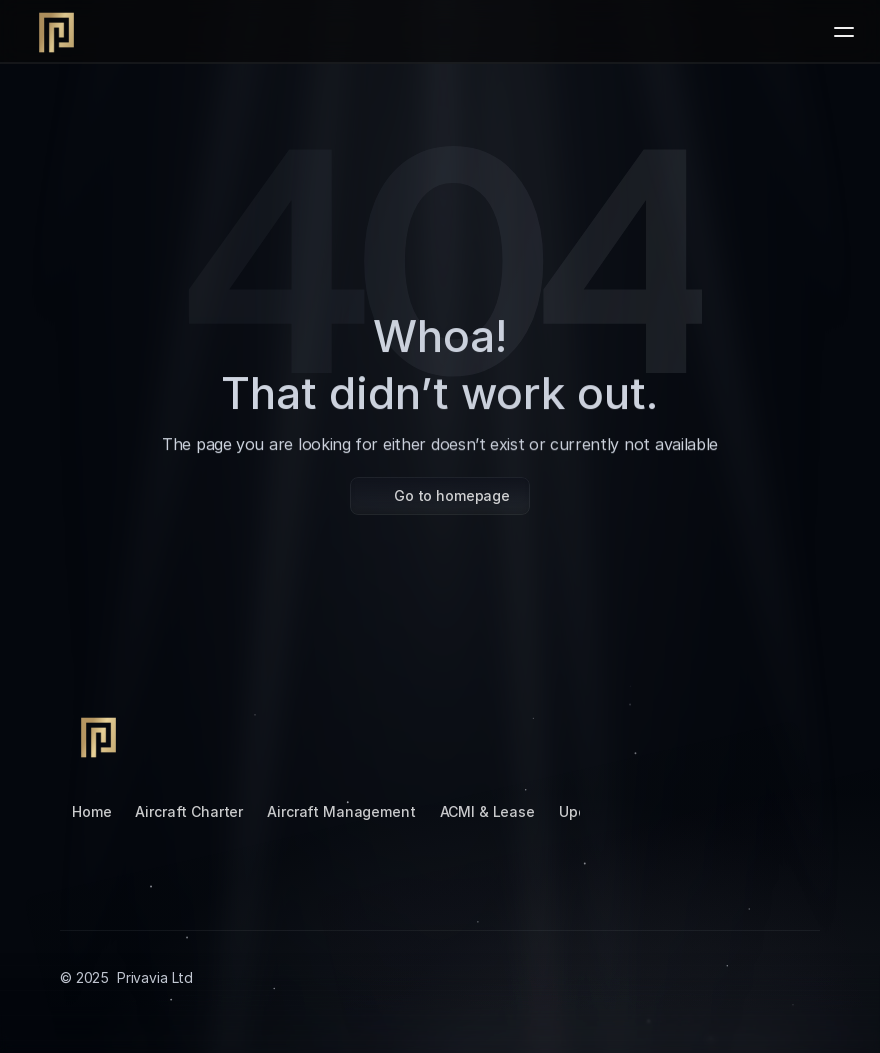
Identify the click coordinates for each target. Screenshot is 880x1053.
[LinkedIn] (692, 735)
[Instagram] (596, 735)
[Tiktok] (644, 735)
